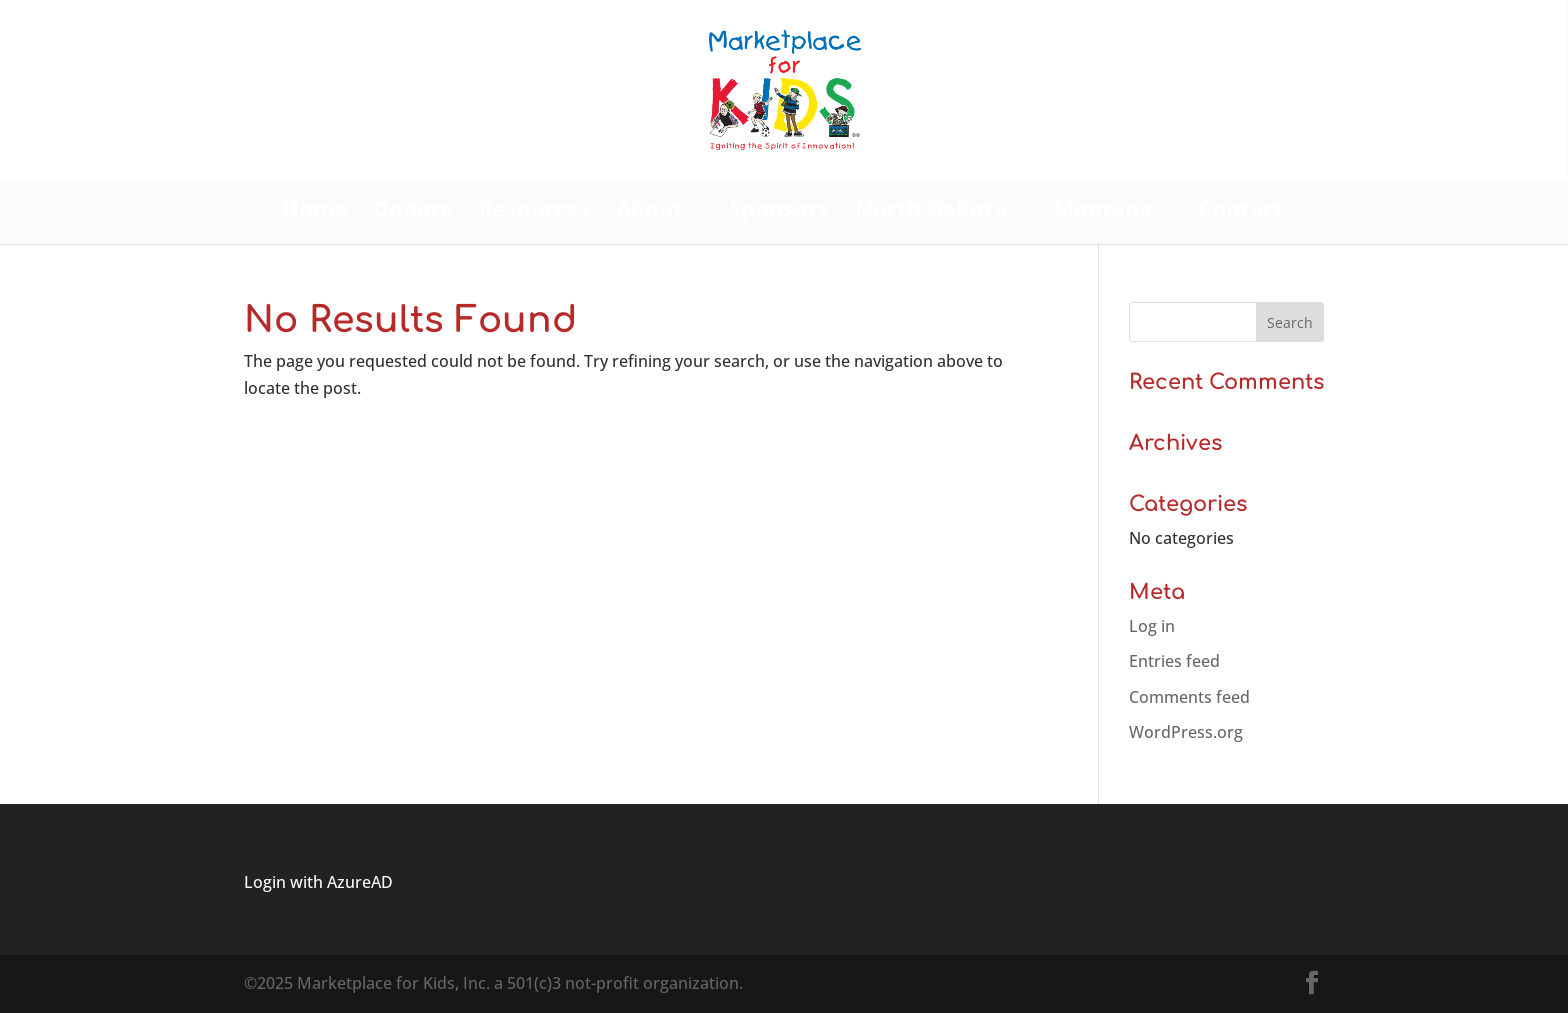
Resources (534, 212)
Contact (1241, 212)
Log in (1152, 626)
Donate (413, 212)
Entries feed (1174, 661)
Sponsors (779, 212)
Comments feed (1189, 697)
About (649, 212)
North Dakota (931, 212)
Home (314, 212)
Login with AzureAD (318, 882)
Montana (1102, 212)
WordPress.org (1186, 732)
